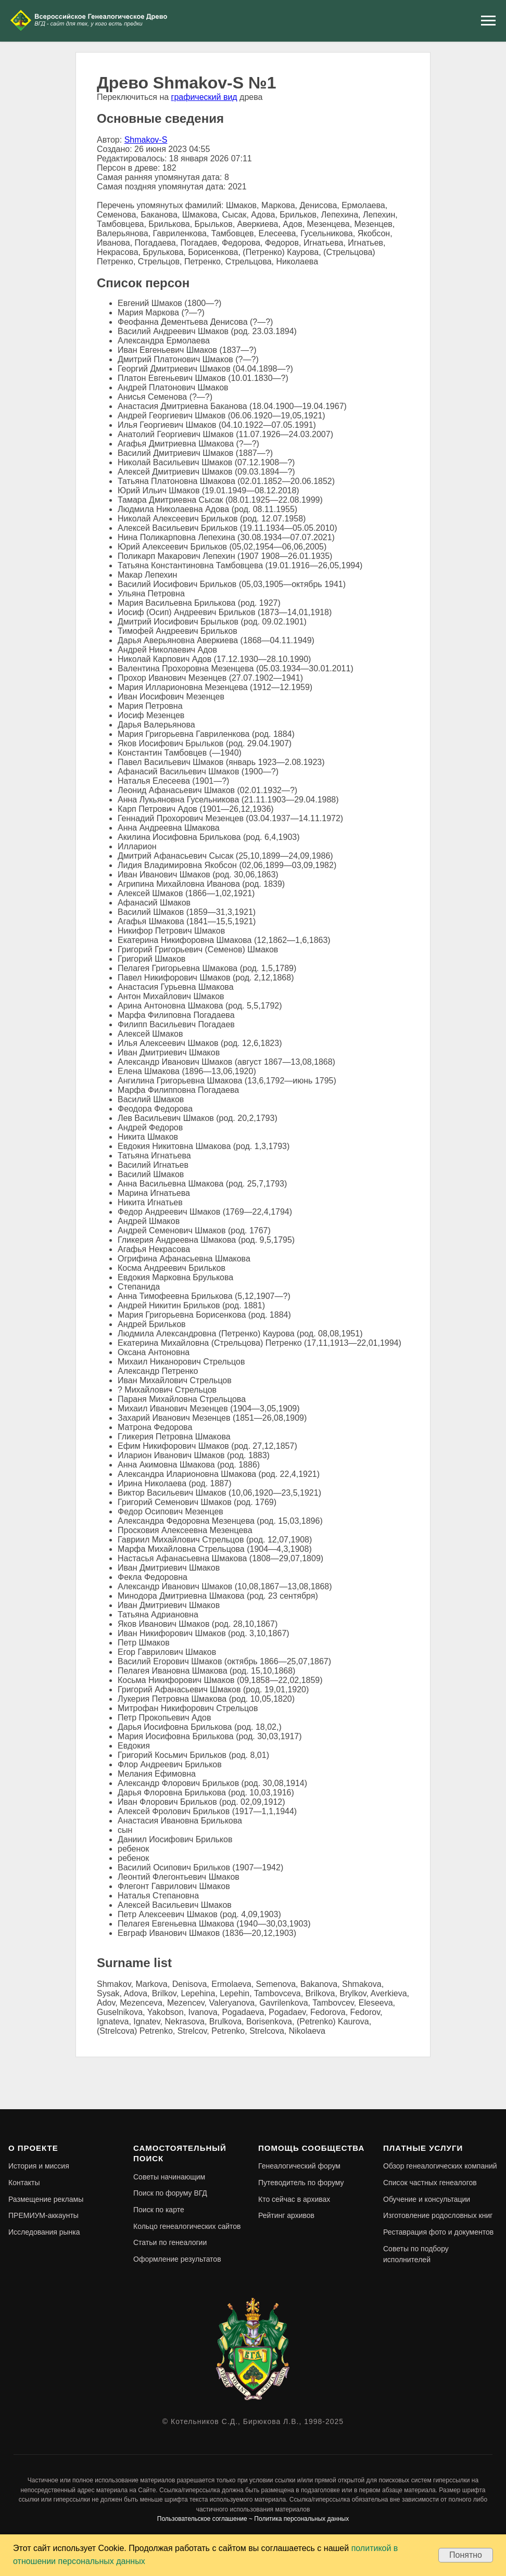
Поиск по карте (158, 2209)
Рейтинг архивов (286, 2215)
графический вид (204, 97)
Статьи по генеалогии (170, 2242)
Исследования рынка (44, 2232)
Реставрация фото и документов (438, 2232)
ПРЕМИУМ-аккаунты (43, 2215)
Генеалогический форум (299, 2166)
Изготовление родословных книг (437, 2215)
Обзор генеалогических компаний (440, 2166)
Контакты (24, 2182)
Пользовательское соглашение (202, 2518)
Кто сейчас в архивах (294, 2199)
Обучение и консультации (426, 2199)
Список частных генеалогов (430, 2182)
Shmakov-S (146, 139)
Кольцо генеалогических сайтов (187, 2226)
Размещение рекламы (45, 2199)
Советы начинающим (169, 2177)
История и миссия (38, 2166)
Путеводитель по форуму (301, 2182)
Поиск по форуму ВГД (170, 2193)
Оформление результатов (177, 2259)
